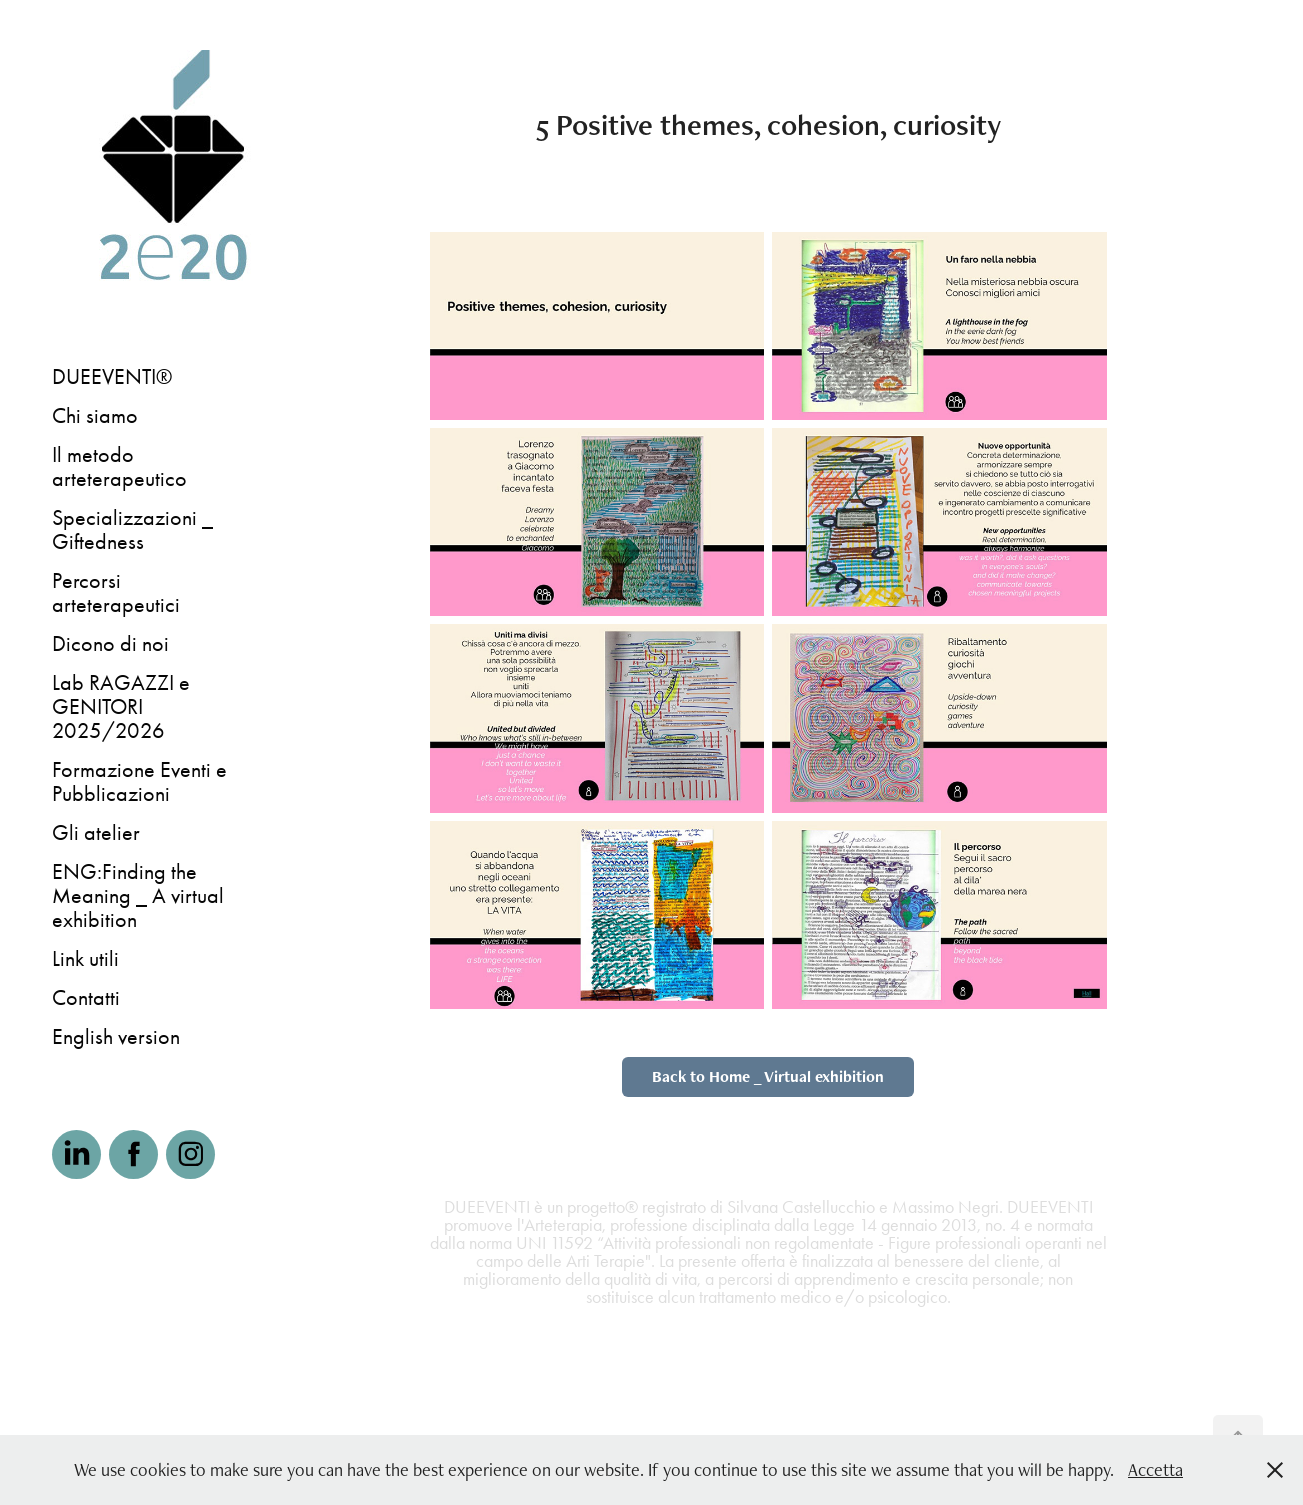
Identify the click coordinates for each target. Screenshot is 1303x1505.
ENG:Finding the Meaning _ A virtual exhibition (138, 896)
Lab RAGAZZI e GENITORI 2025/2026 (121, 707)
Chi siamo (95, 416)
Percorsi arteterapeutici (116, 593)
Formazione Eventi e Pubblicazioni (139, 782)
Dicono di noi (110, 644)
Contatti (86, 998)
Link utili (85, 959)
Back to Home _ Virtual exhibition (768, 1076)
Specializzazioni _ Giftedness (132, 530)
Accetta (1155, 1469)
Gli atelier (96, 833)
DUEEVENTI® (112, 377)
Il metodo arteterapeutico (119, 467)
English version (116, 1037)
